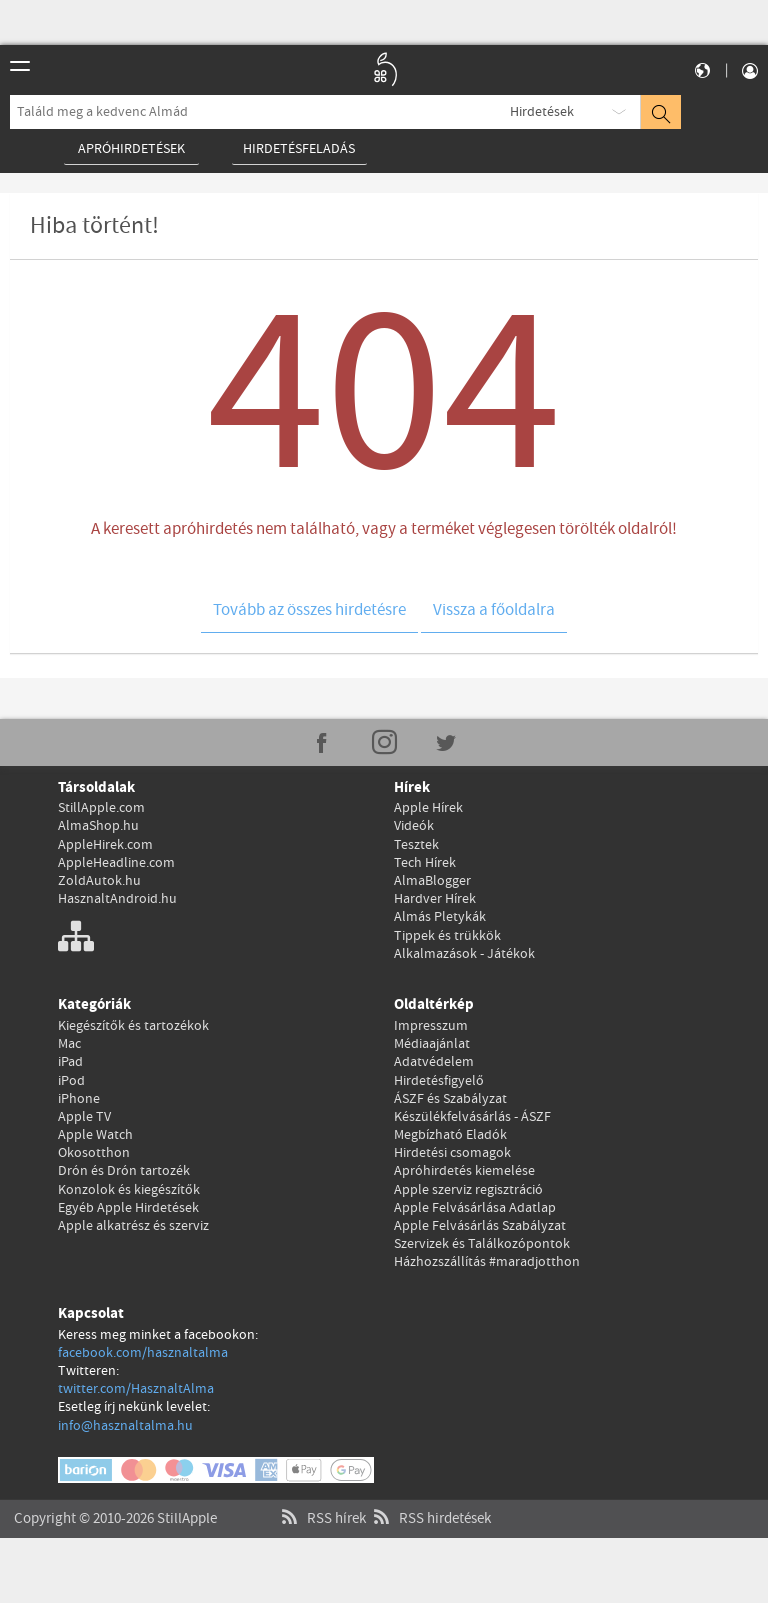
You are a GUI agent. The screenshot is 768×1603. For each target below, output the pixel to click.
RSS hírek (321, 1499)
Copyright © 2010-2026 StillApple (115, 1499)
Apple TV (84, 1117)
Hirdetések (542, 112)
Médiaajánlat (432, 1044)
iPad (70, 1062)
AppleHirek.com (105, 845)
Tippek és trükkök (447, 936)
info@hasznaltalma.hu (125, 1426)
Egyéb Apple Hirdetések (128, 1208)
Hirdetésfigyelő (439, 1081)
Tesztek (416, 845)
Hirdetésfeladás (299, 149)
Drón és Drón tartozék (124, 1171)
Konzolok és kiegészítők (129, 1190)
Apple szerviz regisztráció (468, 1190)
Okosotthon (94, 1153)
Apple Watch (95, 1135)
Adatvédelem (434, 1062)
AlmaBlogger (432, 881)
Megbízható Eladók (450, 1135)
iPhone (79, 1099)
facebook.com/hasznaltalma (143, 1353)
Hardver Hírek (435, 899)
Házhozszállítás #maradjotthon (487, 1262)
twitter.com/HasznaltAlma (136, 1389)
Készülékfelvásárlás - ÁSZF (472, 1117)
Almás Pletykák (440, 917)
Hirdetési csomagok (452, 1153)
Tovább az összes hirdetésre (309, 610)
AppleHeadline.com (116, 863)
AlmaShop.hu (98, 826)
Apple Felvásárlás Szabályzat (480, 1226)
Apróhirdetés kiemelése (464, 1171)
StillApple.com (101, 808)
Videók (414, 826)
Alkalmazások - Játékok (464, 954)
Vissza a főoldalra (494, 610)
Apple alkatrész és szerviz (133, 1226)
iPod (71, 1081)
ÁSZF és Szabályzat (450, 1099)
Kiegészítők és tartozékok (133, 1026)
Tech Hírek (425, 863)
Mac (69, 1044)
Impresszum (431, 1026)
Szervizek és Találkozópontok (482, 1244)
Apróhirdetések (131, 149)
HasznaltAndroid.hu (117, 899)
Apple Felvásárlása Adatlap (475, 1208)
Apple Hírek (428, 808)
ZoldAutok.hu (99, 881)
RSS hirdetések (430, 1499)
